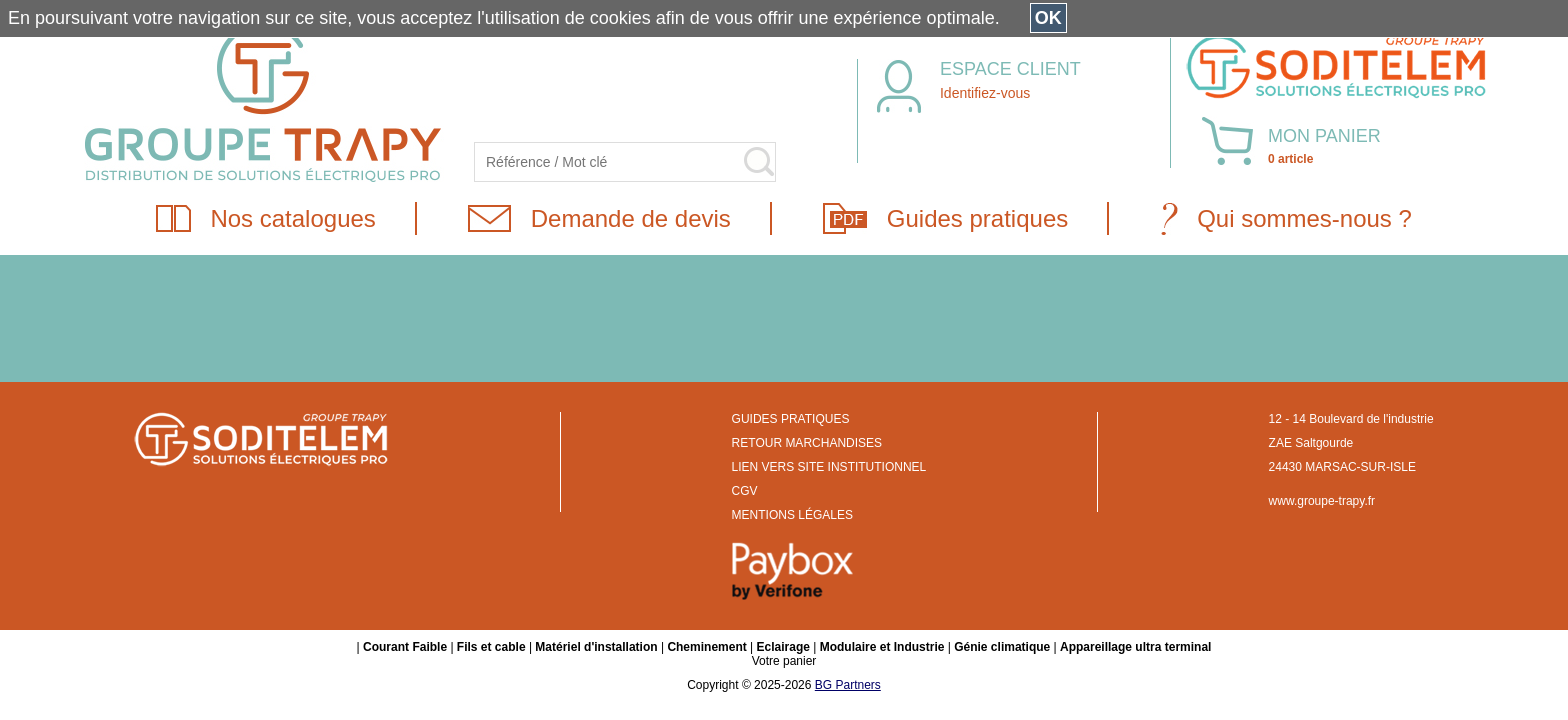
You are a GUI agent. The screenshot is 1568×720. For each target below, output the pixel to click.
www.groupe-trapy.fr (1322, 501)
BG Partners (848, 685)
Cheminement (706, 647)
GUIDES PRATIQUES (791, 419)
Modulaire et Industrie (882, 647)
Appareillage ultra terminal (1135, 647)
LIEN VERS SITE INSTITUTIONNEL (829, 467)
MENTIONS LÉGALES (792, 515)
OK (1048, 18)
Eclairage (783, 647)
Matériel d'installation (596, 647)
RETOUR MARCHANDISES (807, 443)
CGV (745, 491)
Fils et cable (491, 647)
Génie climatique (1002, 647)
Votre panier (784, 661)
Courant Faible (405, 647)
